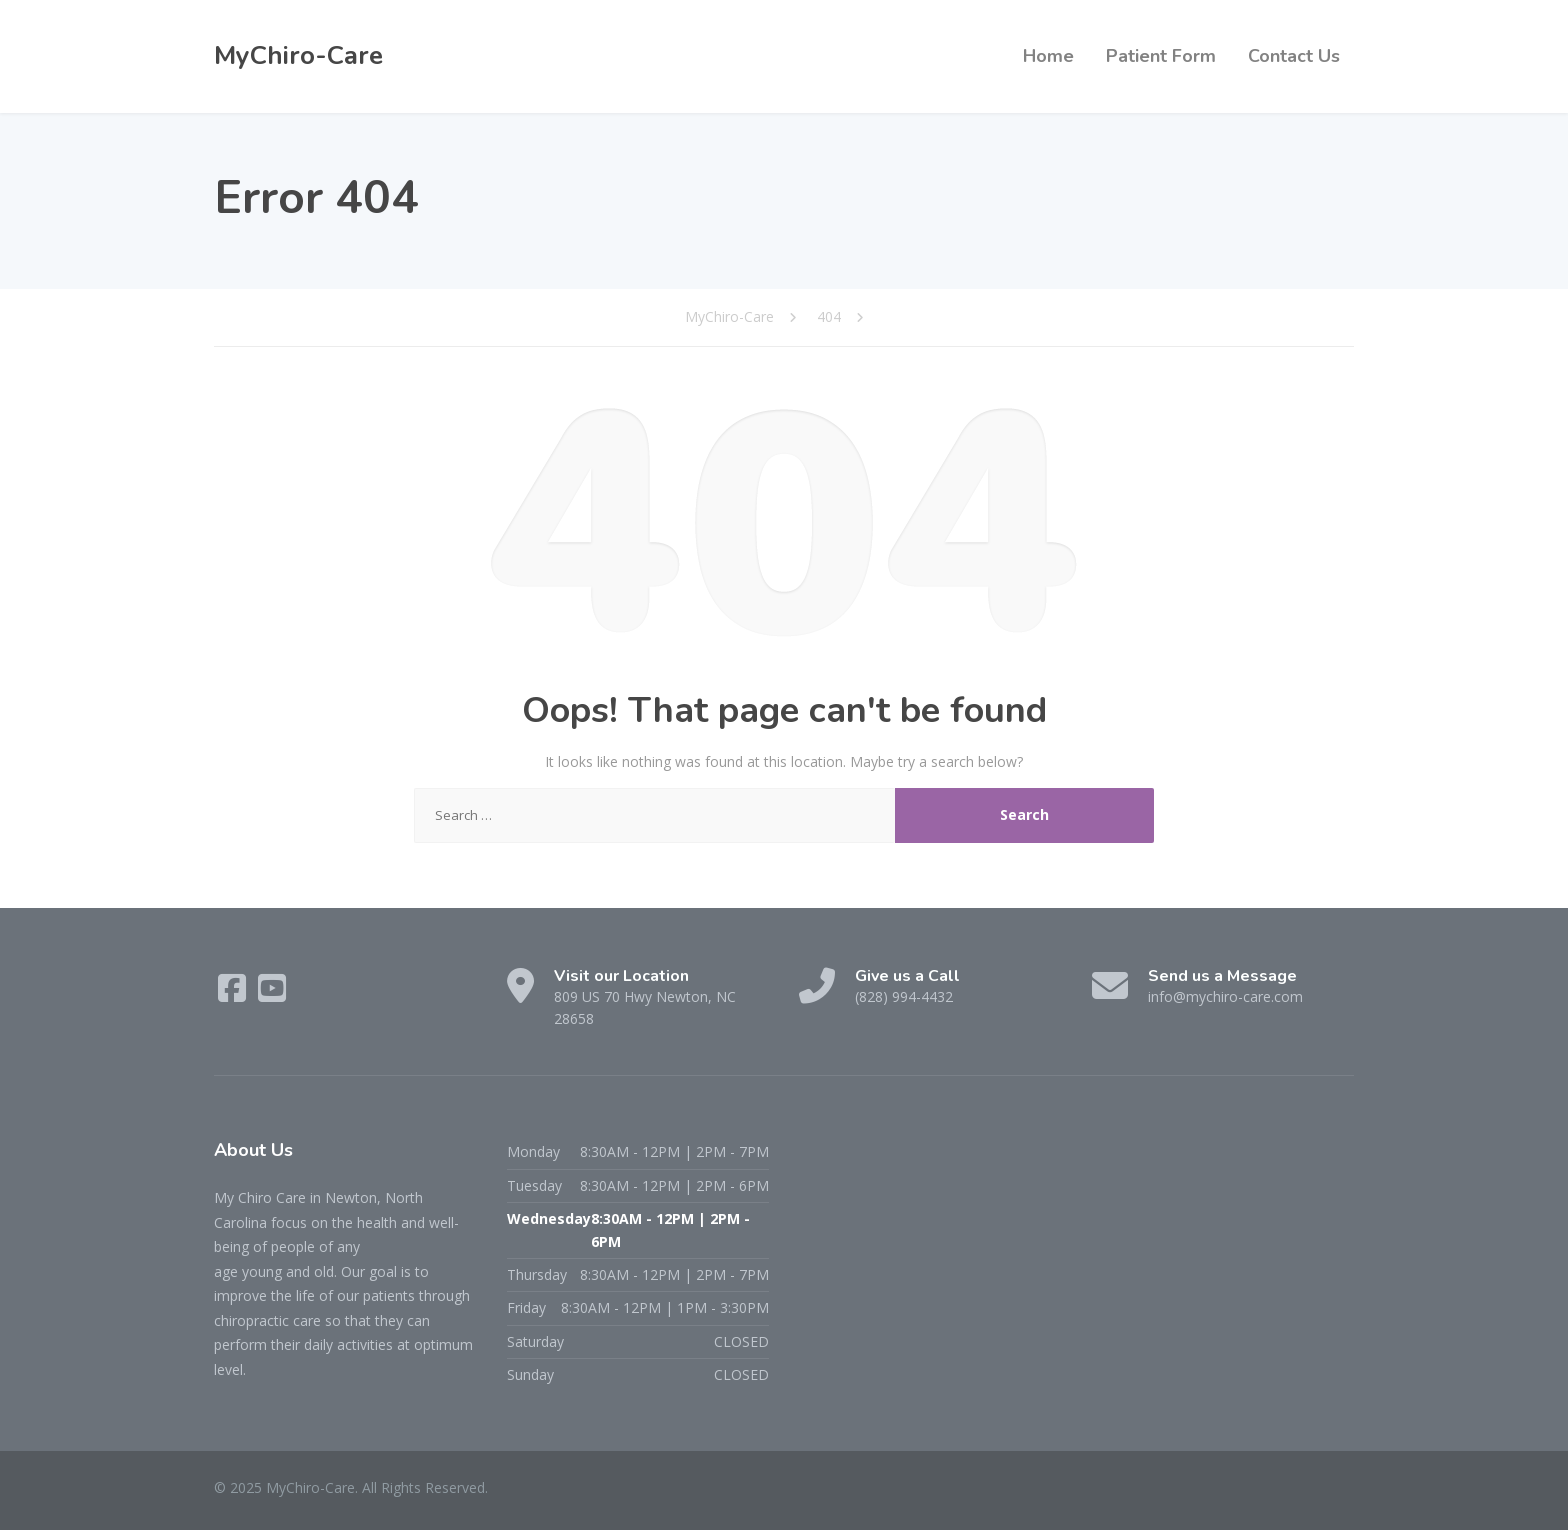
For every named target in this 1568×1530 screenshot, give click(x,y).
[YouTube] (272, 994)
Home (1048, 56)
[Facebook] (234, 994)
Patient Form (1161, 56)
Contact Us (1294, 56)
